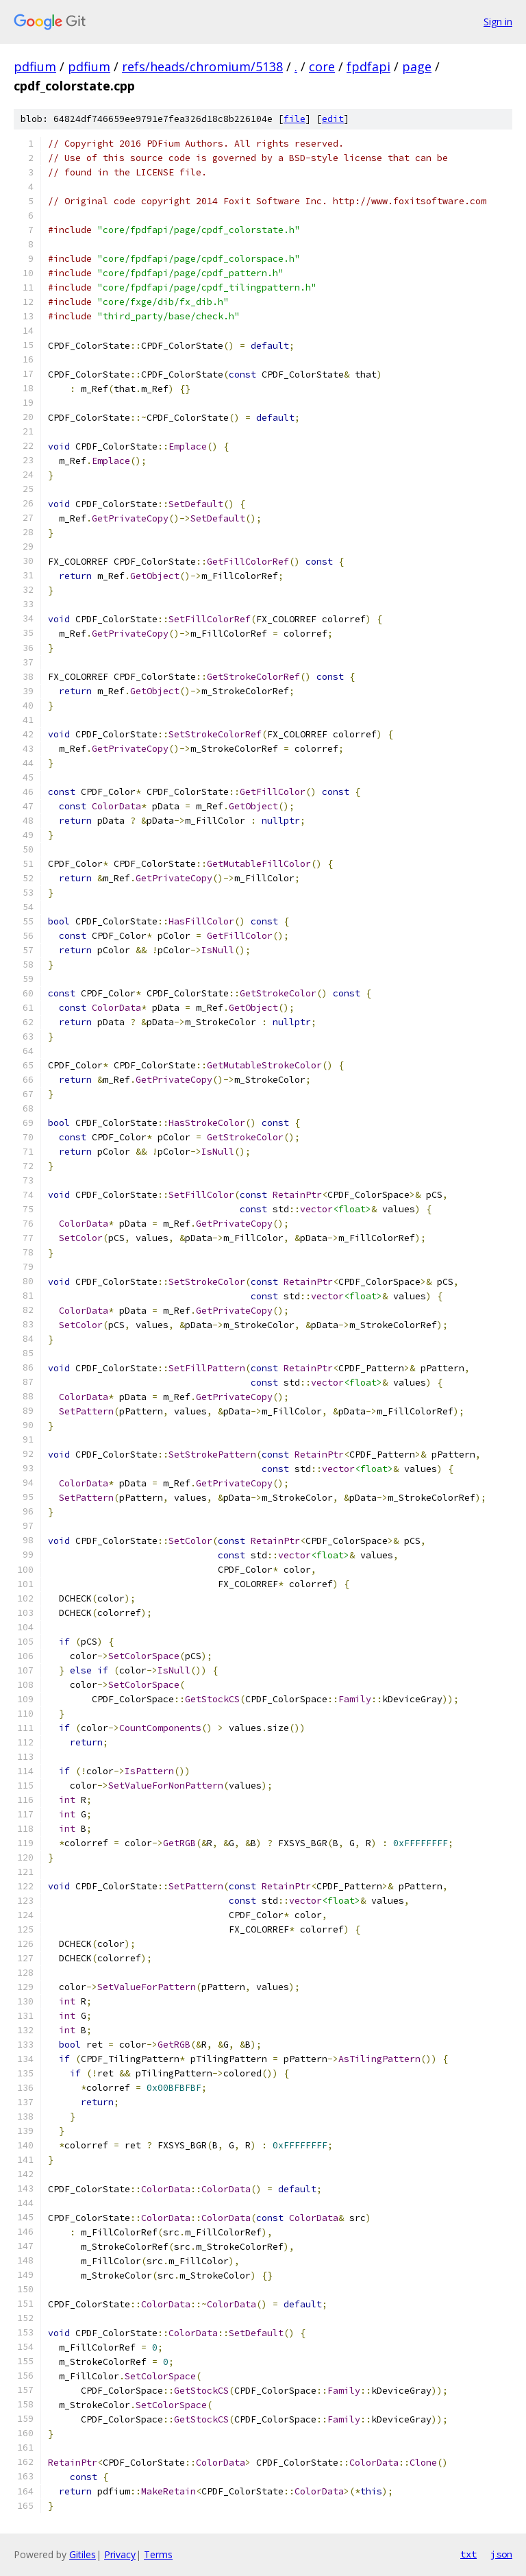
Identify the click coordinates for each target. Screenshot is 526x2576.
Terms (158, 2554)
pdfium (35, 66)
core (322, 66)
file (294, 119)
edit (333, 119)
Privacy (120, 2554)
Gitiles (82, 2554)
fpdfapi (368, 66)
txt (468, 2554)
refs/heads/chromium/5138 (202, 66)
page (416, 66)
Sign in (498, 21)
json (501, 2554)
